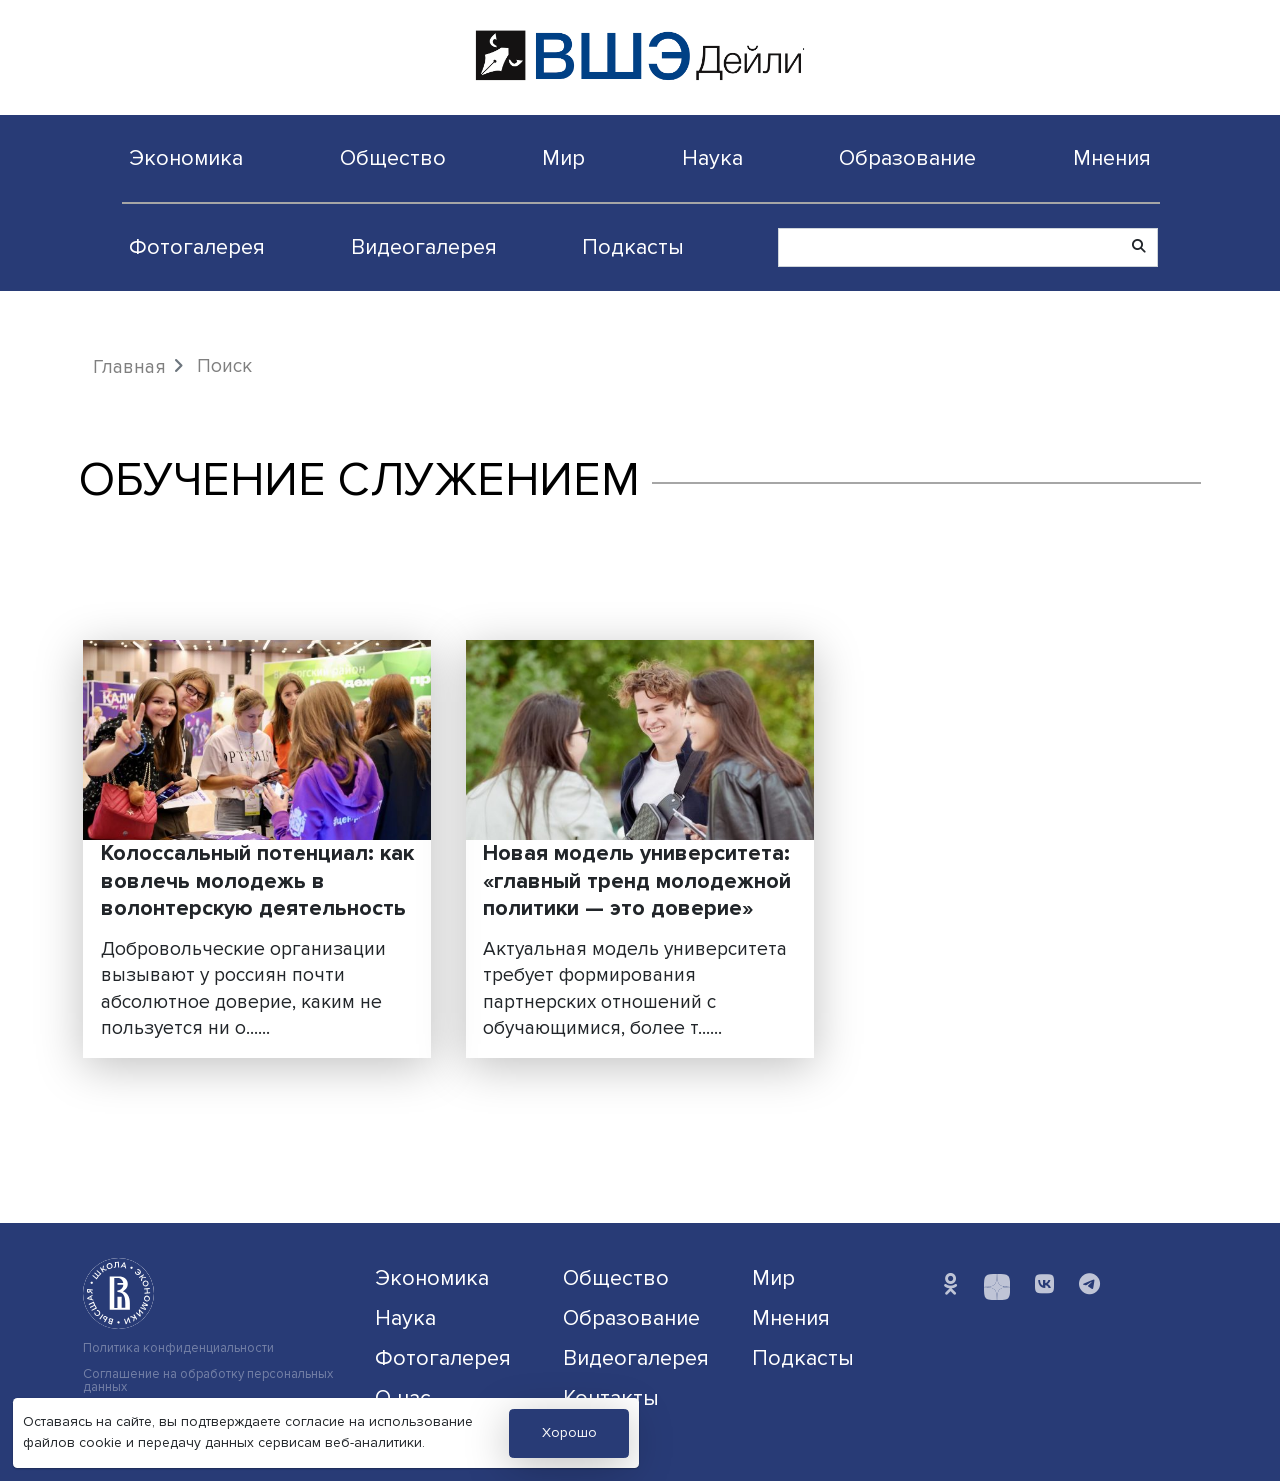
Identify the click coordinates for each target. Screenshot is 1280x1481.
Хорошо (569, 1432)
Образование (907, 158)
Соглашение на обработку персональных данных (208, 1381)
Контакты (611, 1398)
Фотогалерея (197, 247)
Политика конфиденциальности (178, 1348)
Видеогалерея (424, 247)
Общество (393, 158)
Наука (712, 158)
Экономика (186, 158)
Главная (129, 367)
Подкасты (633, 247)
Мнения (1112, 158)
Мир (563, 158)
